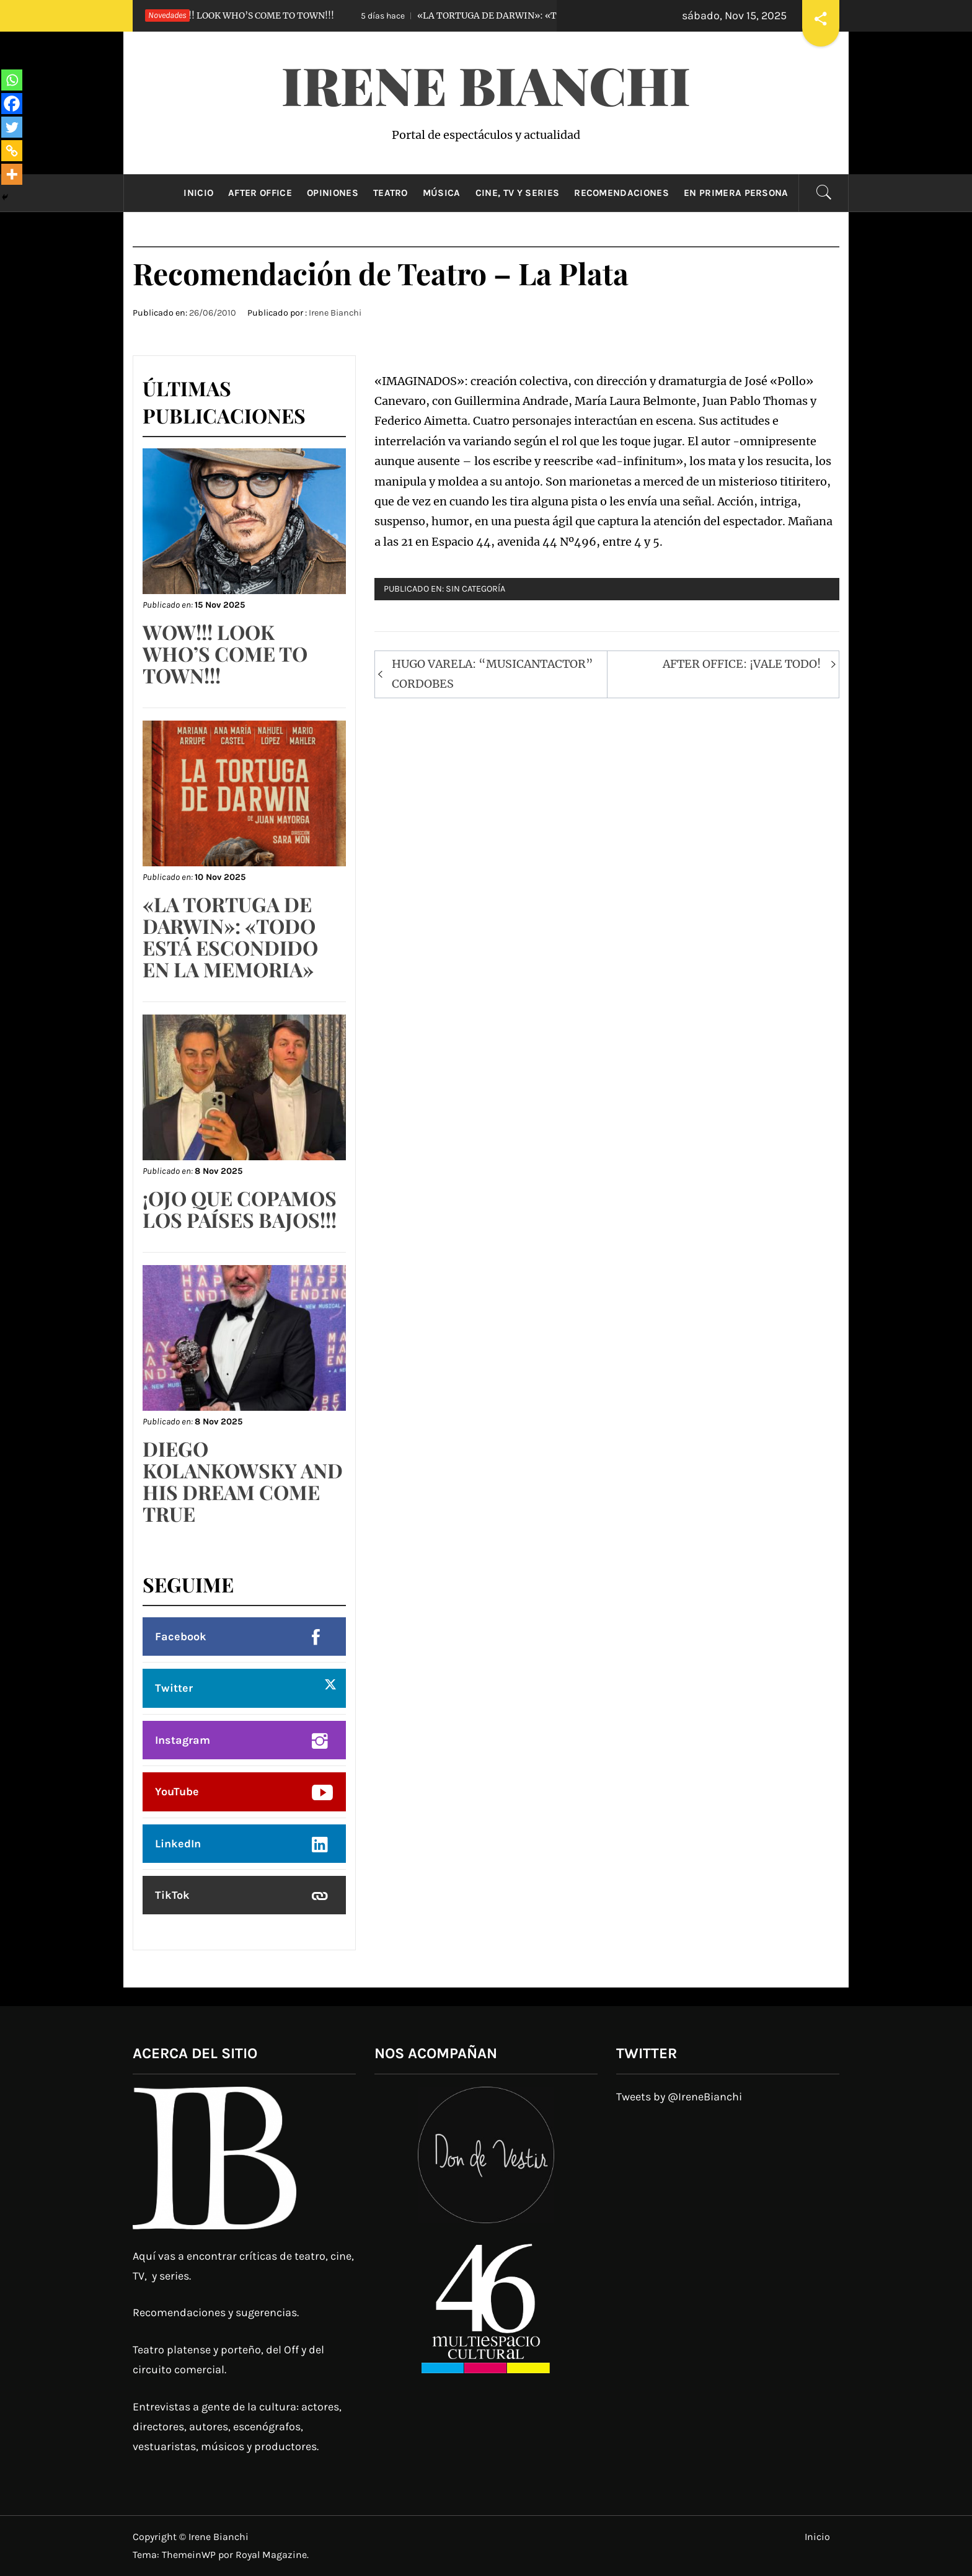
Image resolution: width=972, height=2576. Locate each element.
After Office (260, 192)
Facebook (180, 1636)
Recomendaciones (621, 192)
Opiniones (332, 192)
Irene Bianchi (486, 84)
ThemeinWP (190, 2554)
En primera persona (736, 192)
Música (442, 192)
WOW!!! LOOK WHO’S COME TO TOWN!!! (224, 15)
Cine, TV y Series (517, 192)
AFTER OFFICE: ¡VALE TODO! (742, 664)
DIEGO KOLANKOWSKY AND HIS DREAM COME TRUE (243, 1481)
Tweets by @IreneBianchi (679, 2096)
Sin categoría (475, 589)
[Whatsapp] (11, 80)
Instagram (182, 1740)
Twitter (174, 1688)
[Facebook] (11, 103)
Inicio (198, 192)
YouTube (177, 1791)
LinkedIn (178, 1843)
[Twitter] (11, 127)
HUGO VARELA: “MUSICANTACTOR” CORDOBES (492, 674)
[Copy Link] (11, 150)
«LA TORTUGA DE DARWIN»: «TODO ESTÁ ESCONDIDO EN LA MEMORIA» (555, 15)
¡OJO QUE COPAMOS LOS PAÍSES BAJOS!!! (240, 1208)
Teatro (390, 192)
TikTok (172, 1895)
